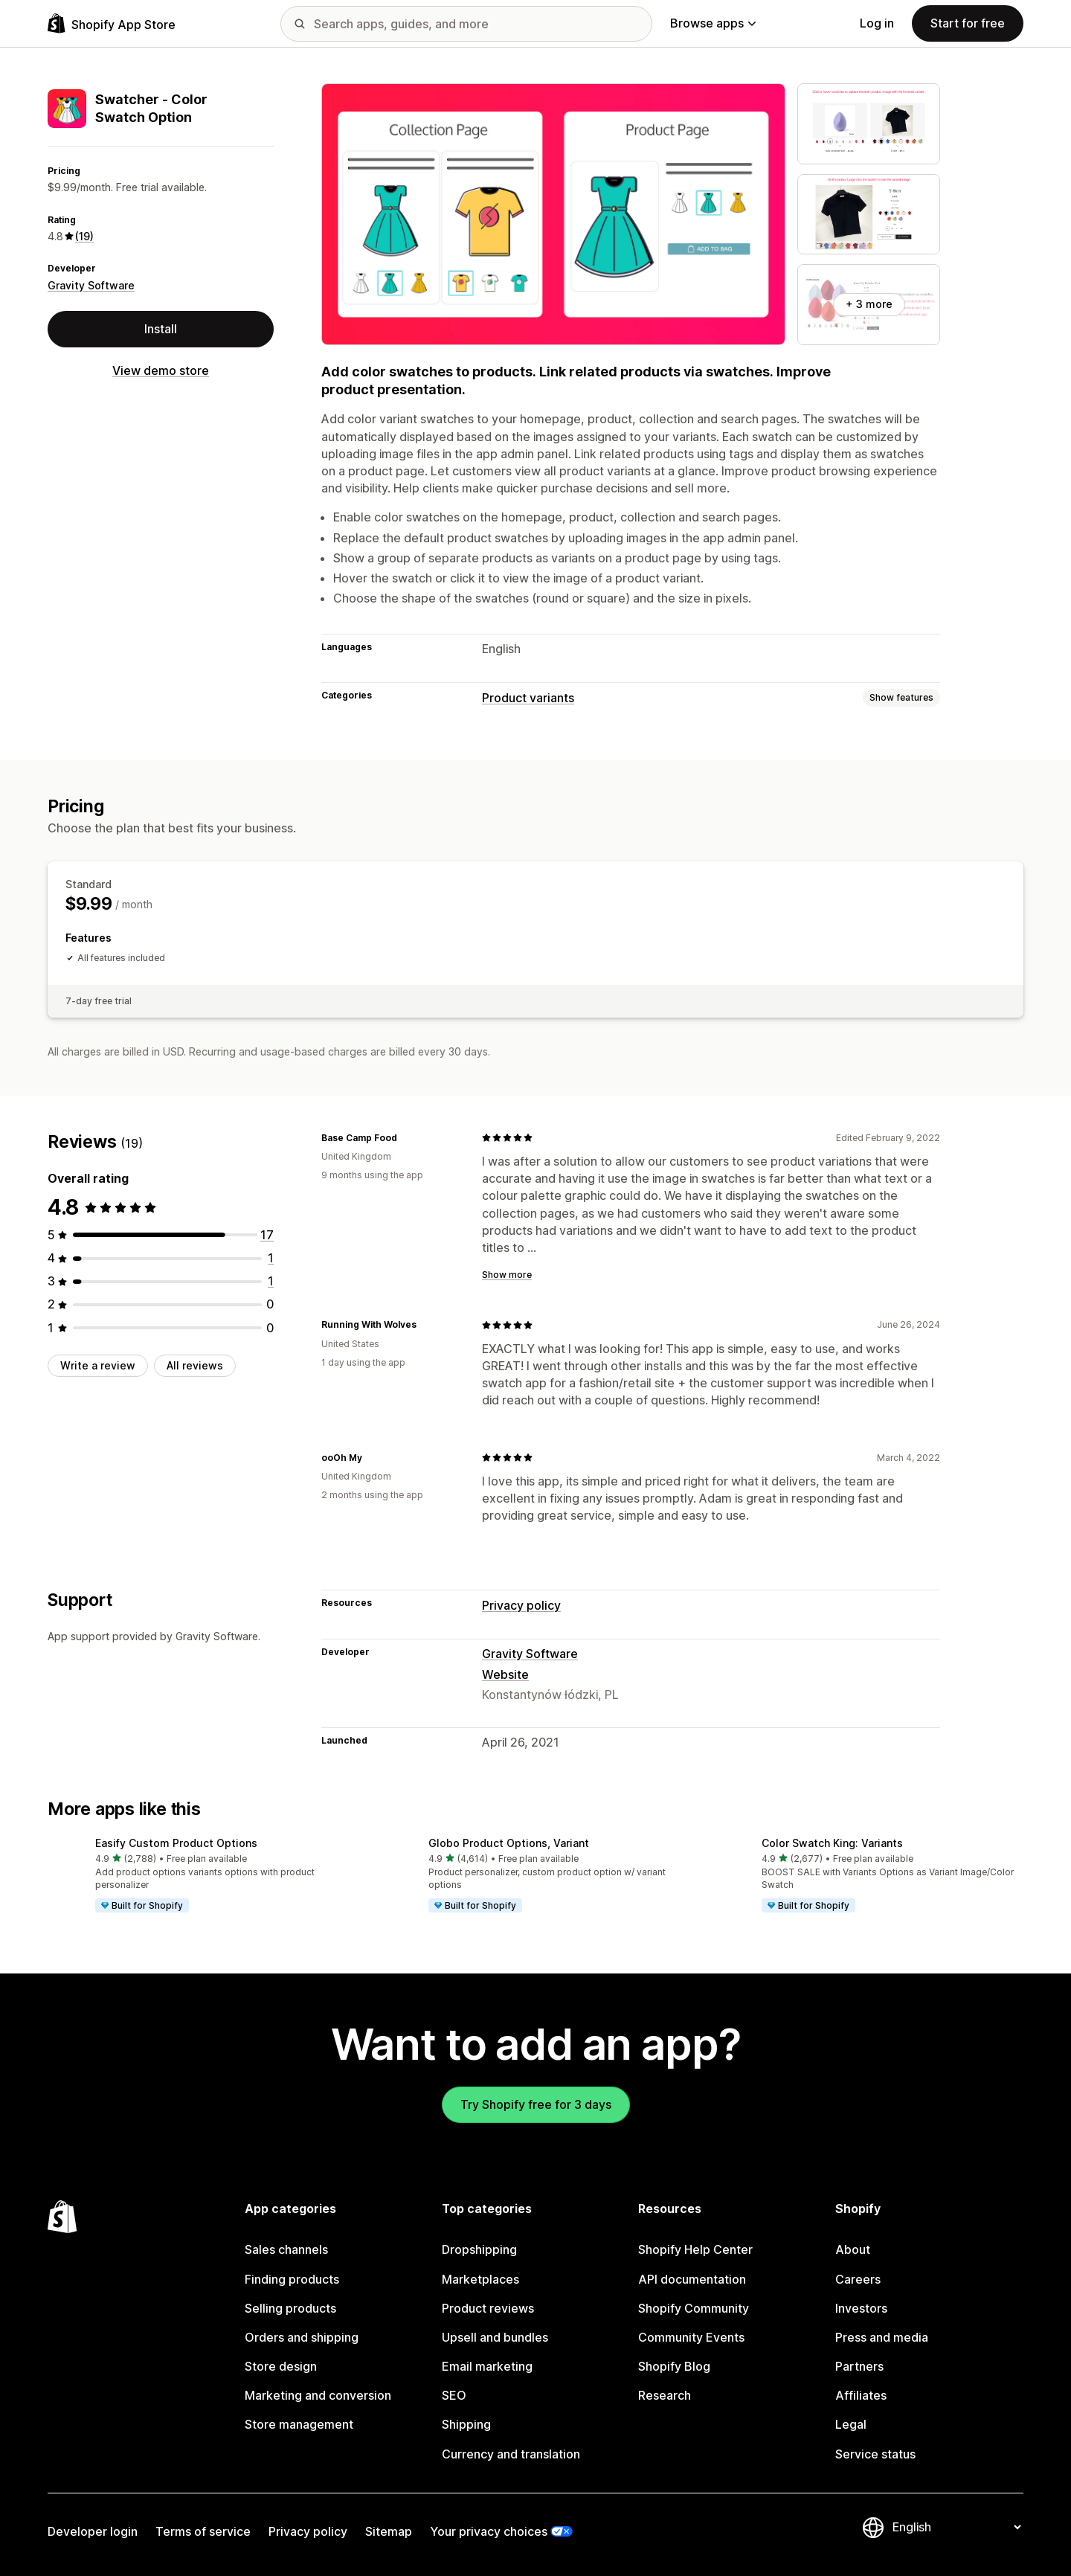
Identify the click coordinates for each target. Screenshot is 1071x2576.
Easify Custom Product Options (176, 1843)
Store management (299, 2424)
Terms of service (203, 2531)
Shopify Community (693, 2308)
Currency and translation (511, 2454)
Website (505, 1674)
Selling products (290, 2308)
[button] (202, 1876)
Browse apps (713, 23)
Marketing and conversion (318, 2395)
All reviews (195, 1365)
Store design (281, 2366)
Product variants (528, 697)
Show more (507, 1274)
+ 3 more (869, 304)
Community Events (691, 2337)
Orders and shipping (301, 2337)
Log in (877, 23)
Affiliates (861, 2395)
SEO (454, 2395)
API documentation (692, 2279)
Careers (858, 2279)
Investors (861, 2308)
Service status (875, 2454)
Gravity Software (91, 285)
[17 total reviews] (267, 1234)
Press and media (881, 2337)
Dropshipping (479, 2249)
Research (664, 2395)
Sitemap (388, 2531)
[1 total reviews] (271, 1257)
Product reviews (488, 2308)
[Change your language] (956, 2527)
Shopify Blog (674, 2366)
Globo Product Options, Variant (508, 1843)
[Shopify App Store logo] (112, 23)
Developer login (93, 2531)
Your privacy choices (488, 2531)
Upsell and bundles (495, 2337)
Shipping (466, 2424)
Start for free (967, 23)
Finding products (292, 2279)
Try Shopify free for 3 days (535, 2104)
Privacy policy (521, 1605)
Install (160, 328)
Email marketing (487, 2366)
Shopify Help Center (695, 2249)
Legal (850, 2424)
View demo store (160, 370)
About (852, 2249)
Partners (859, 2366)
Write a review (97, 1365)
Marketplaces (480, 2279)
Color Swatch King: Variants (832, 1843)
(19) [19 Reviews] (84, 236)
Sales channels (286, 2249)
